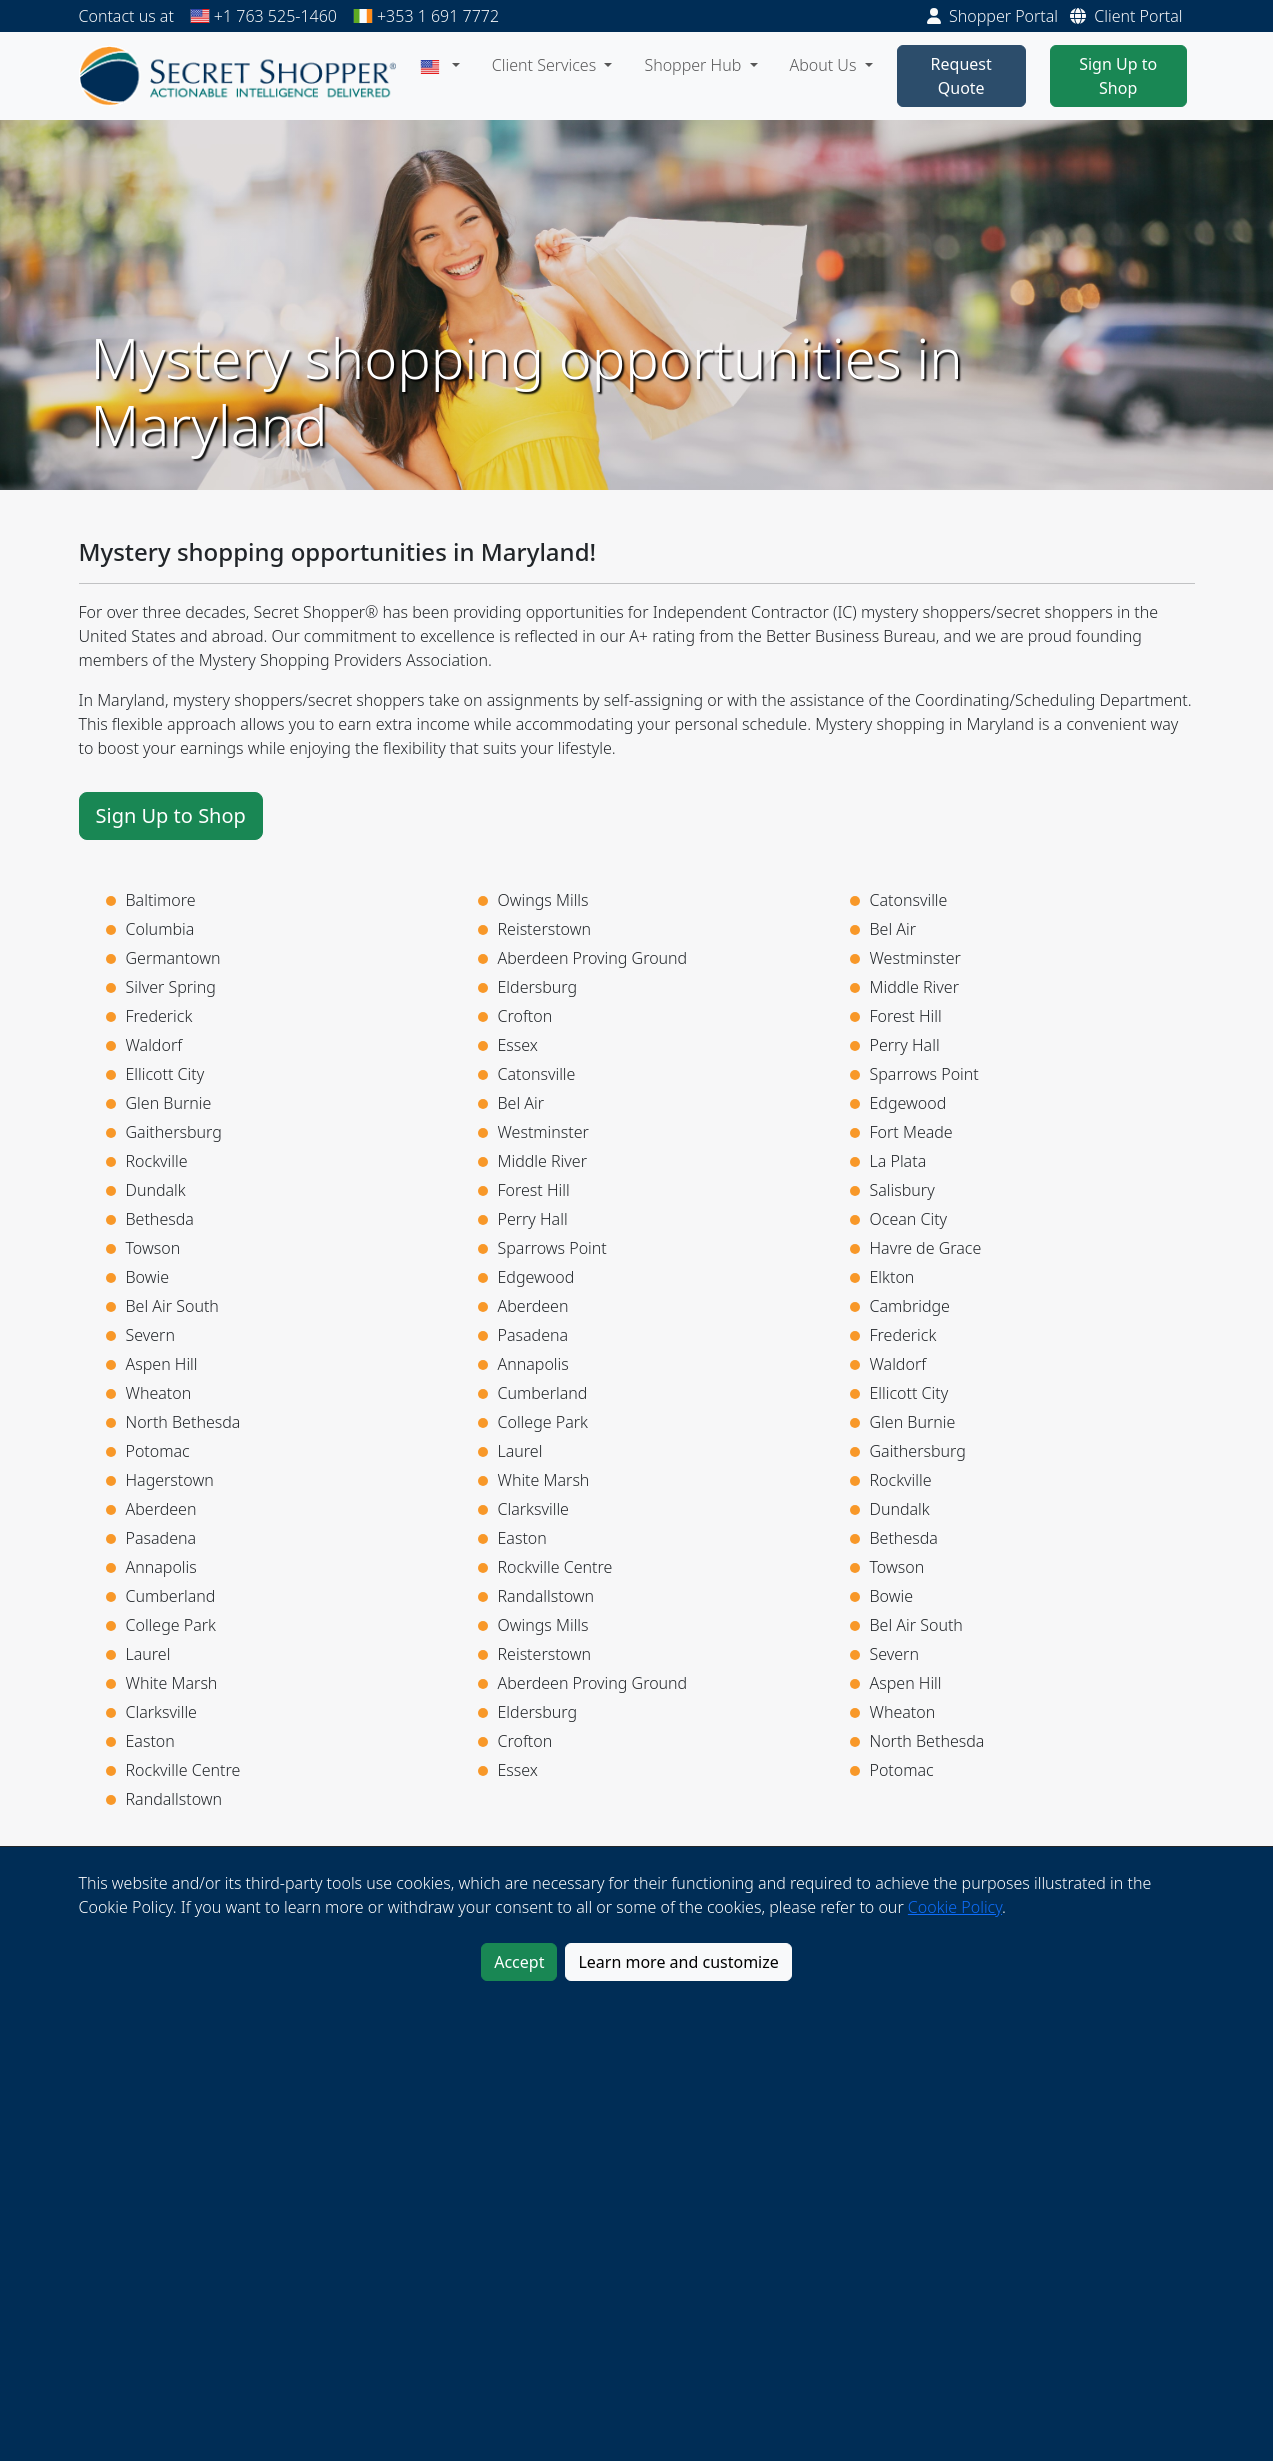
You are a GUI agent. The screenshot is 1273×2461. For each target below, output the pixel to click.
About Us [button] (825, 65)
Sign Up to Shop (1118, 76)
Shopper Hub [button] (694, 65)
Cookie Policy (955, 1907)
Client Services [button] (546, 65)
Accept (519, 1962)
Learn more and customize (678, 1962)
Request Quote (961, 76)
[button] (440, 65)
